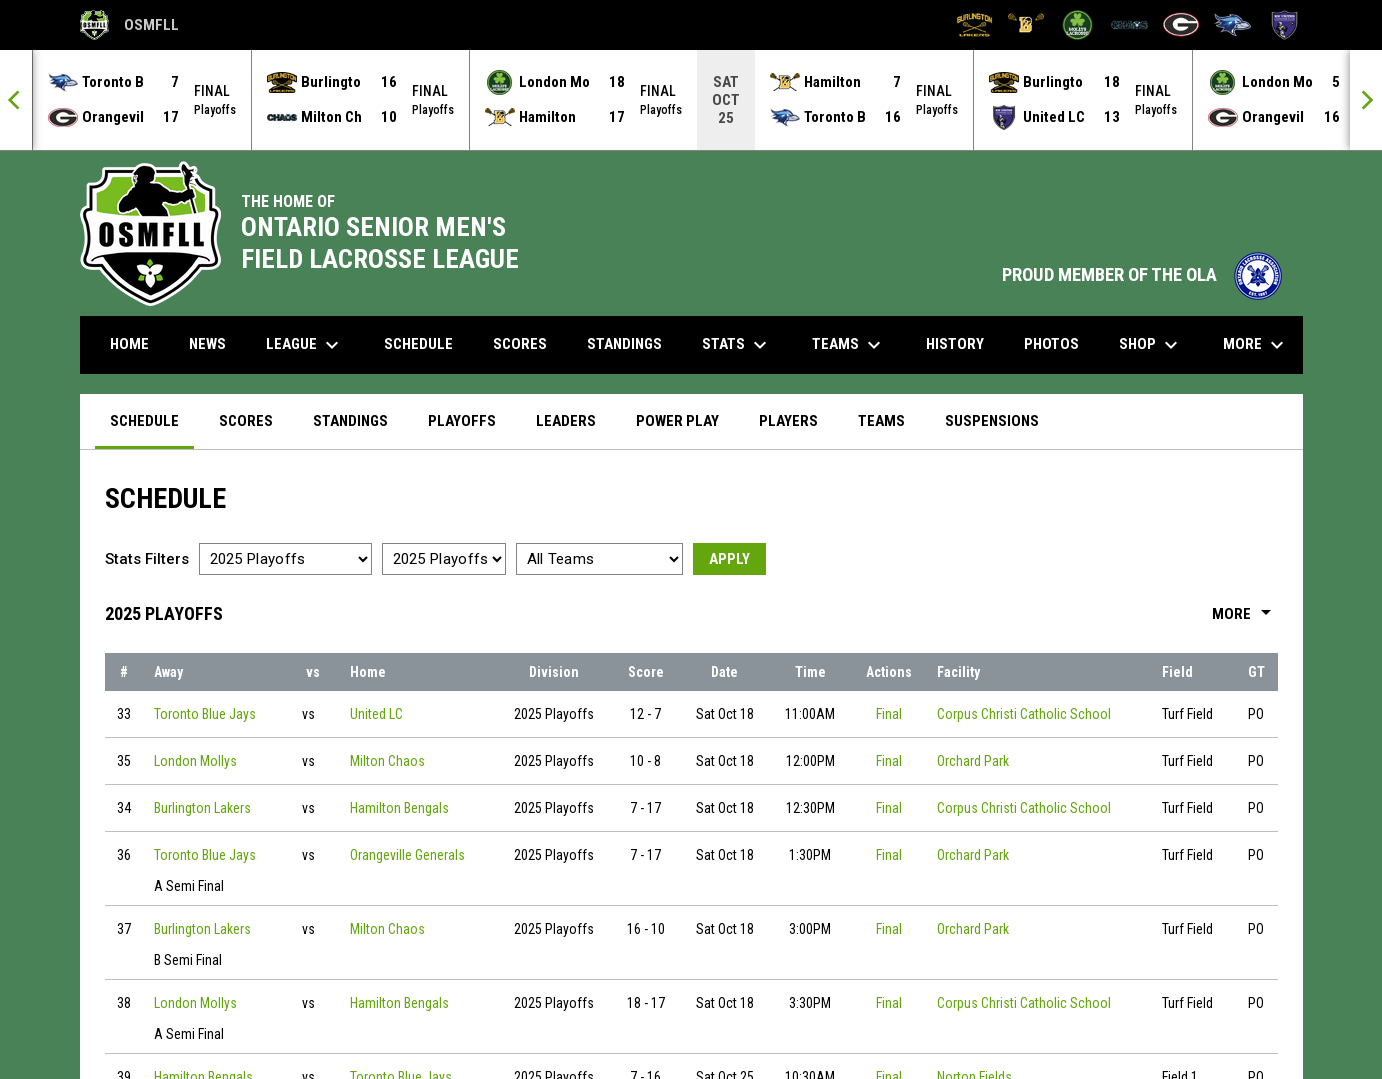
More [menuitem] (1256, 345)
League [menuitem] (305, 345)
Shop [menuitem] (1151, 345)
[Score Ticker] (691, 100)
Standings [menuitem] (624, 344)
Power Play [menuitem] (677, 421)
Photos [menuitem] (1051, 344)
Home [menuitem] (129, 344)
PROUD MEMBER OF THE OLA (1142, 275)
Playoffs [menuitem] (462, 421)
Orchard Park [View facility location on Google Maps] (973, 761)
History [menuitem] (955, 344)
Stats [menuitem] (737, 345)
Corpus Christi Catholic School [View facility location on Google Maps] (1024, 714)
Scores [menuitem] (520, 344)
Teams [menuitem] (849, 345)
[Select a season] (285, 559)
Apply (729, 559)
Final (889, 714)
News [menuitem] (207, 344)
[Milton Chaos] (1129, 25)
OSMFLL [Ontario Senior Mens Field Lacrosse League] (129, 25)
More (1245, 614)
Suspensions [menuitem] (992, 421)
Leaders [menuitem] (566, 421)
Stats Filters (147, 559)
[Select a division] (444, 559)
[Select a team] (599, 559)
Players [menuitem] (788, 421)
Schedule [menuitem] (418, 344)
